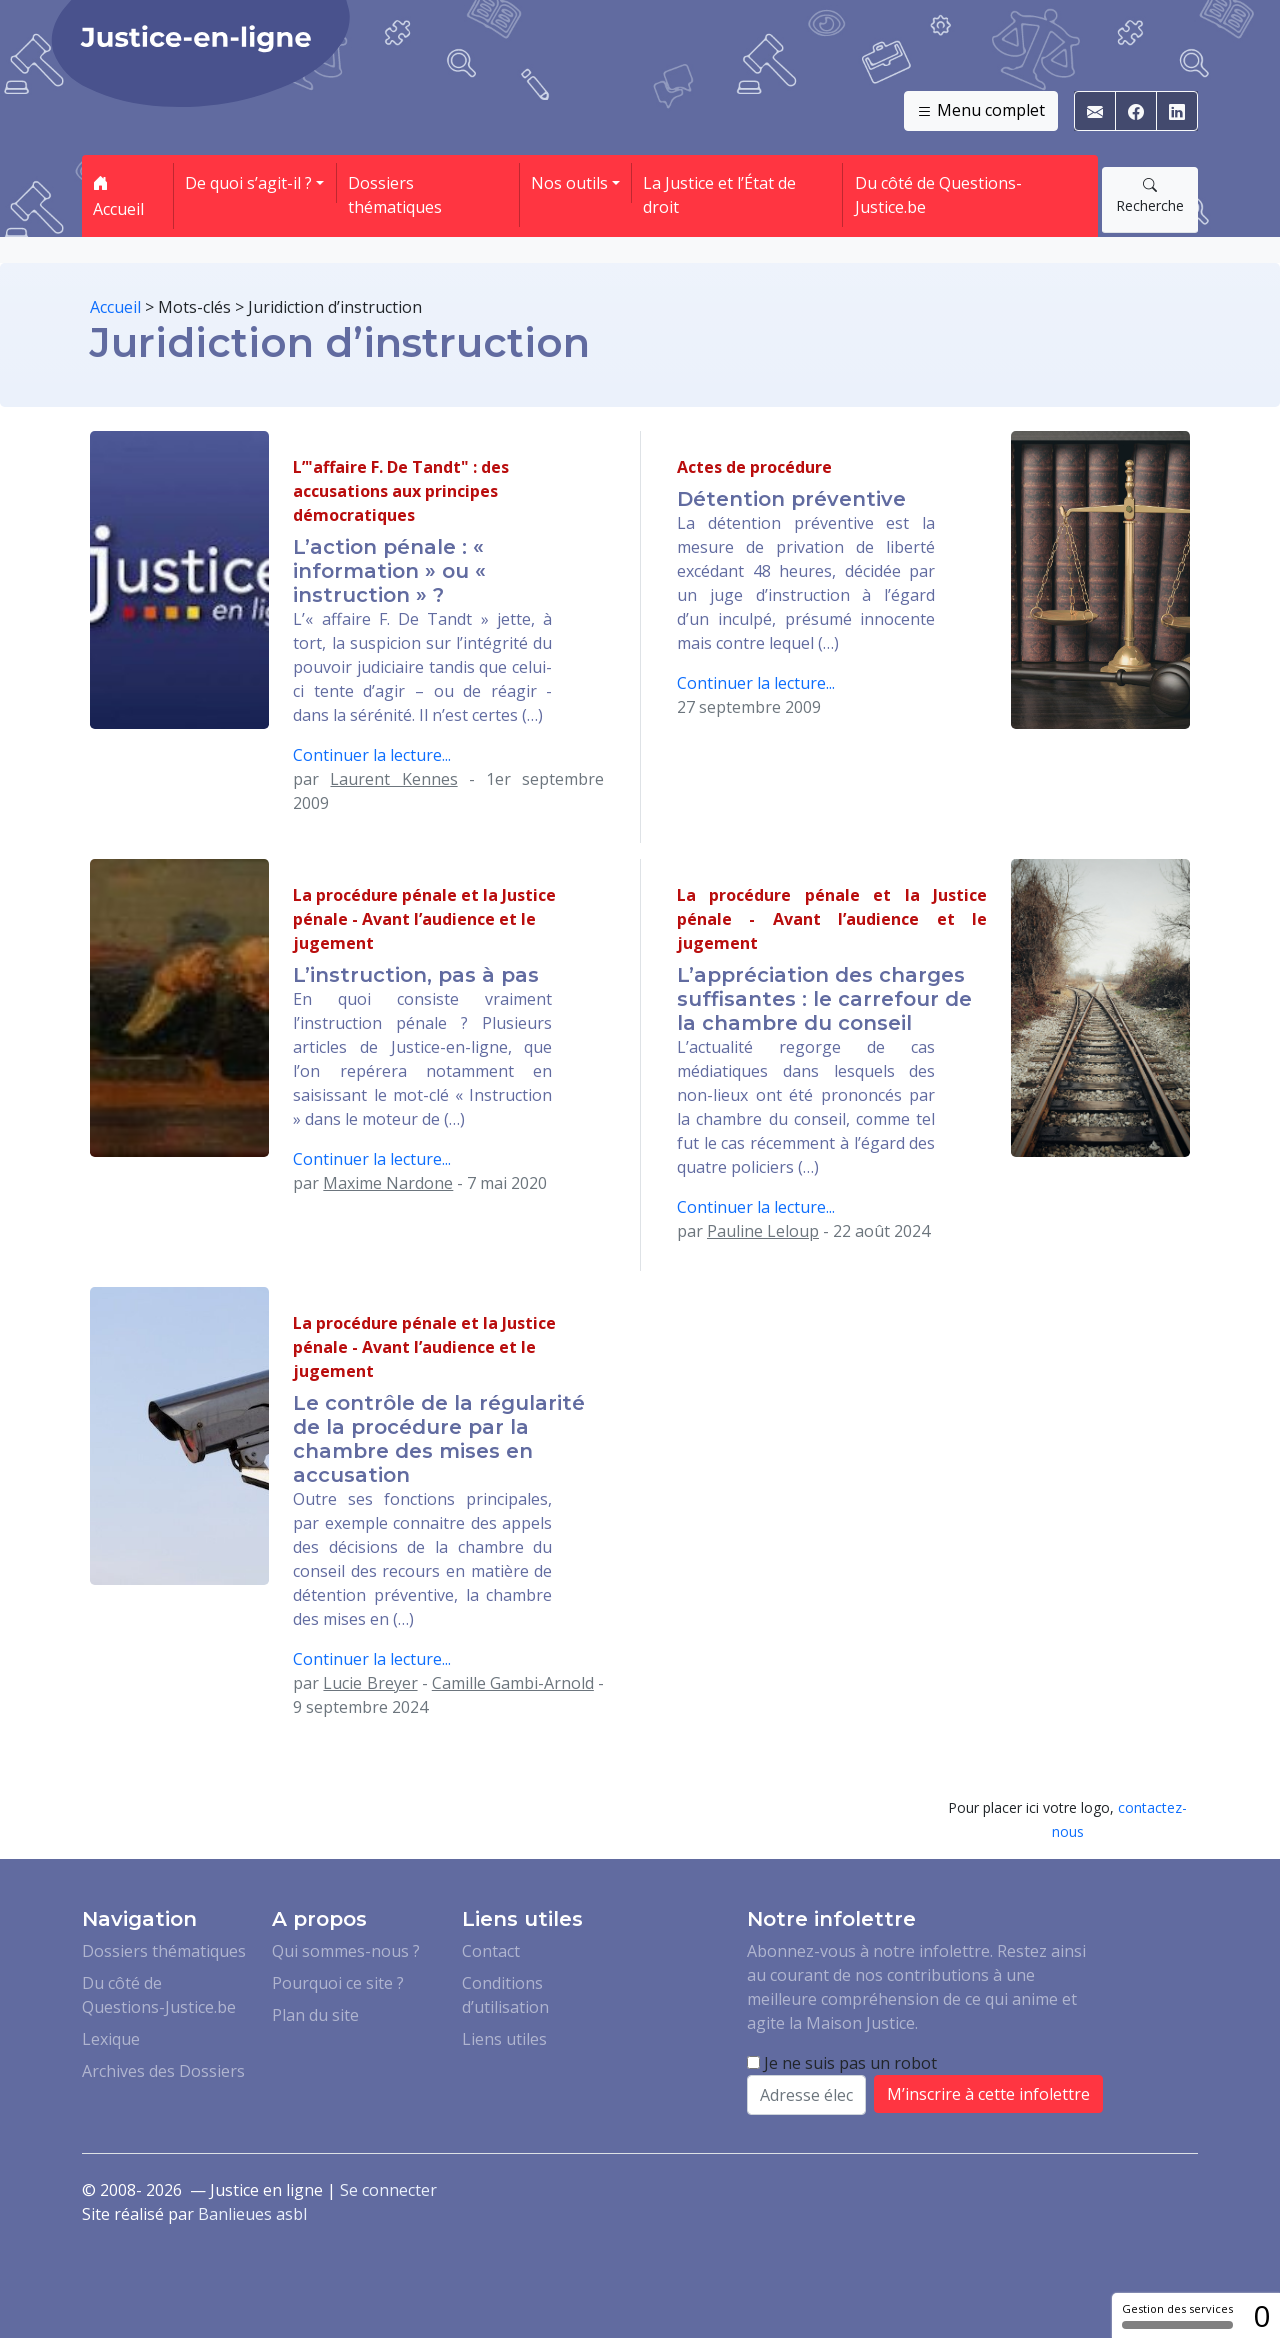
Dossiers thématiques (395, 195)
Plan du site (315, 2015)
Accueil (118, 196)
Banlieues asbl (252, 2214)
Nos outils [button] (569, 183)
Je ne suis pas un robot (842, 2063)
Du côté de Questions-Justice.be (938, 195)
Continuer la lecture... (372, 755)
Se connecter (388, 2190)
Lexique (111, 2039)
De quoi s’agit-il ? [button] (248, 183)
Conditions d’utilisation (505, 1995)
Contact (491, 1951)
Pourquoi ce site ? (338, 1983)
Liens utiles (504, 2039)
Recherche (1150, 195)
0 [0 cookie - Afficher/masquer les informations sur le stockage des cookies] (1261, 2315)
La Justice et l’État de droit (719, 195)
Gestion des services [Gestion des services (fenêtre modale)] (1177, 2315)
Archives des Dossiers (163, 2071)
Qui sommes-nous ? (346, 1951)
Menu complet (981, 111)
